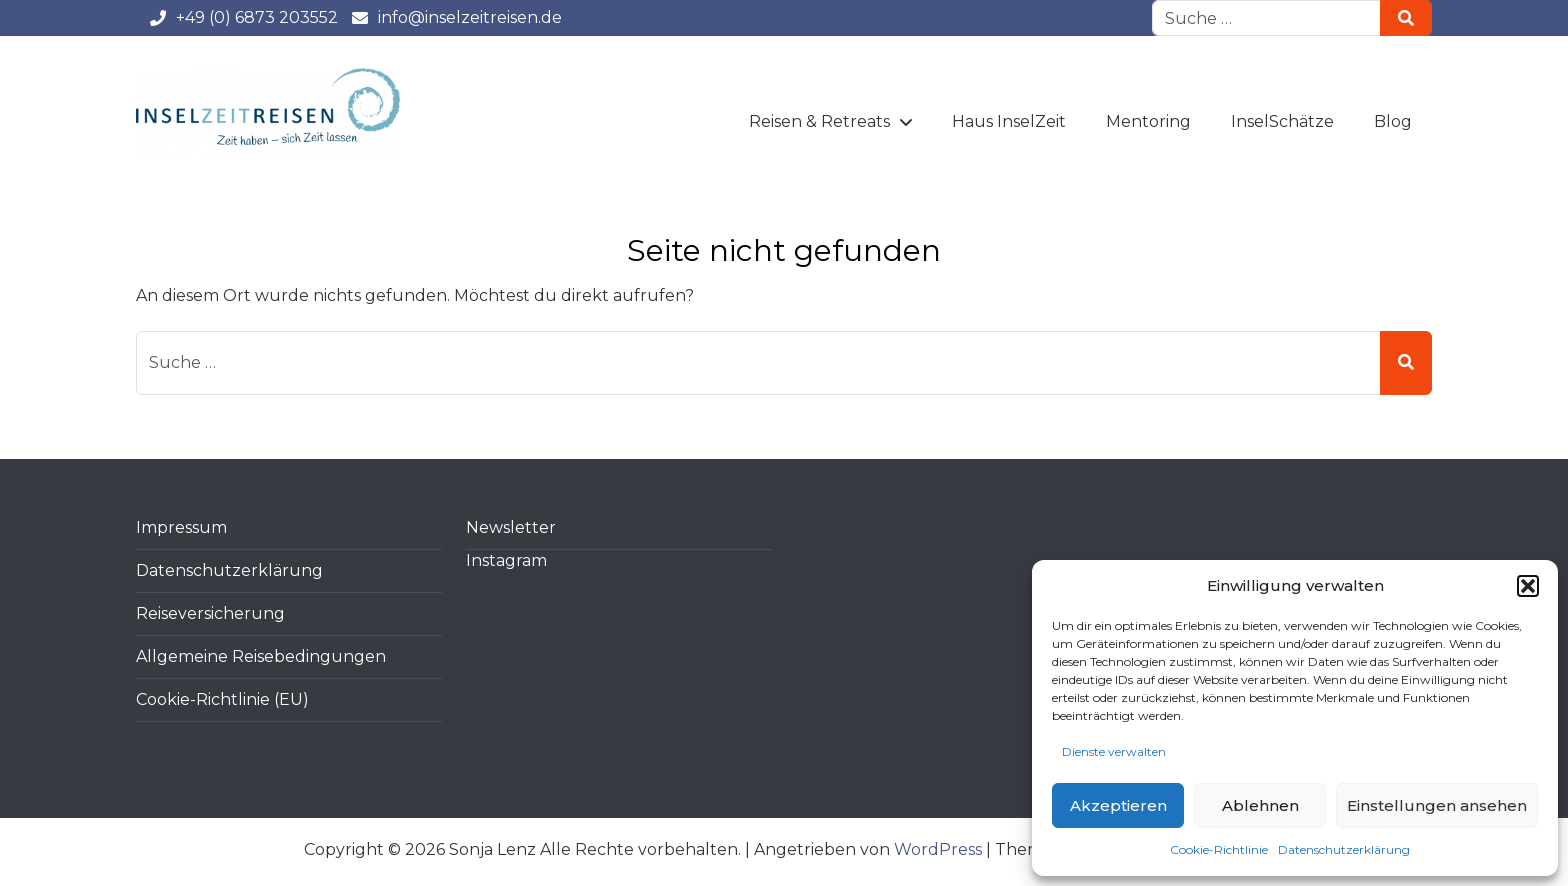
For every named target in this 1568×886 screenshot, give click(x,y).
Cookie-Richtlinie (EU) (222, 699)
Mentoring (1148, 121)
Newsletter (511, 527)
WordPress (938, 849)
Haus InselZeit (1009, 121)
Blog (1393, 121)
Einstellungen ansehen (1437, 805)
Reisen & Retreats (819, 121)
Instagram (506, 560)
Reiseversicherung (210, 613)
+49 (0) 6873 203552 (243, 17)
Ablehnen (1260, 805)
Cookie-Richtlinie (1219, 849)
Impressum (181, 527)
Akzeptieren (1118, 805)
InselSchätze (1282, 121)
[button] (1528, 586)
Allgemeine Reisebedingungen (261, 656)
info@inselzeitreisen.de (456, 17)
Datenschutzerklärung (1344, 849)
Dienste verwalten (1114, 751)
